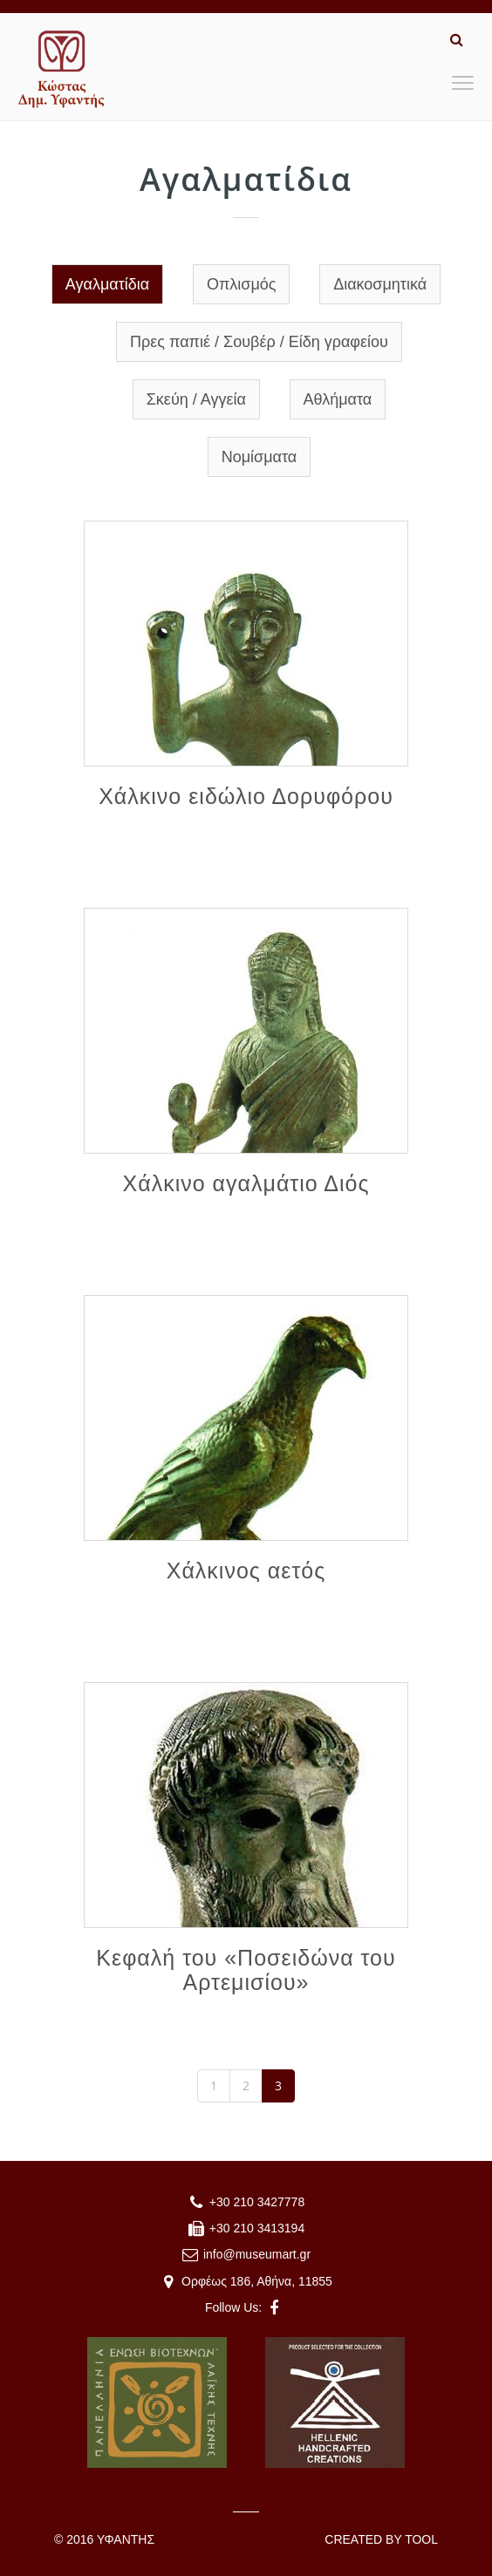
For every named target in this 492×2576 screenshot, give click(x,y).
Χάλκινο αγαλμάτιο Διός (246, 1183)
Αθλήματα (338, 399)
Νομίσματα (259, 457)
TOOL (421, 2539)
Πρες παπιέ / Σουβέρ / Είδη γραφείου (259, 342)
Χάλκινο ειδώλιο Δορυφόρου (246, 796)
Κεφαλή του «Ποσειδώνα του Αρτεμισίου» (245, 1970)
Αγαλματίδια (107, 284)
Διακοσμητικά (380, 284)
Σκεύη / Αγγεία (196, 399)
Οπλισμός (242, 284)
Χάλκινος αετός (246, 1570)
